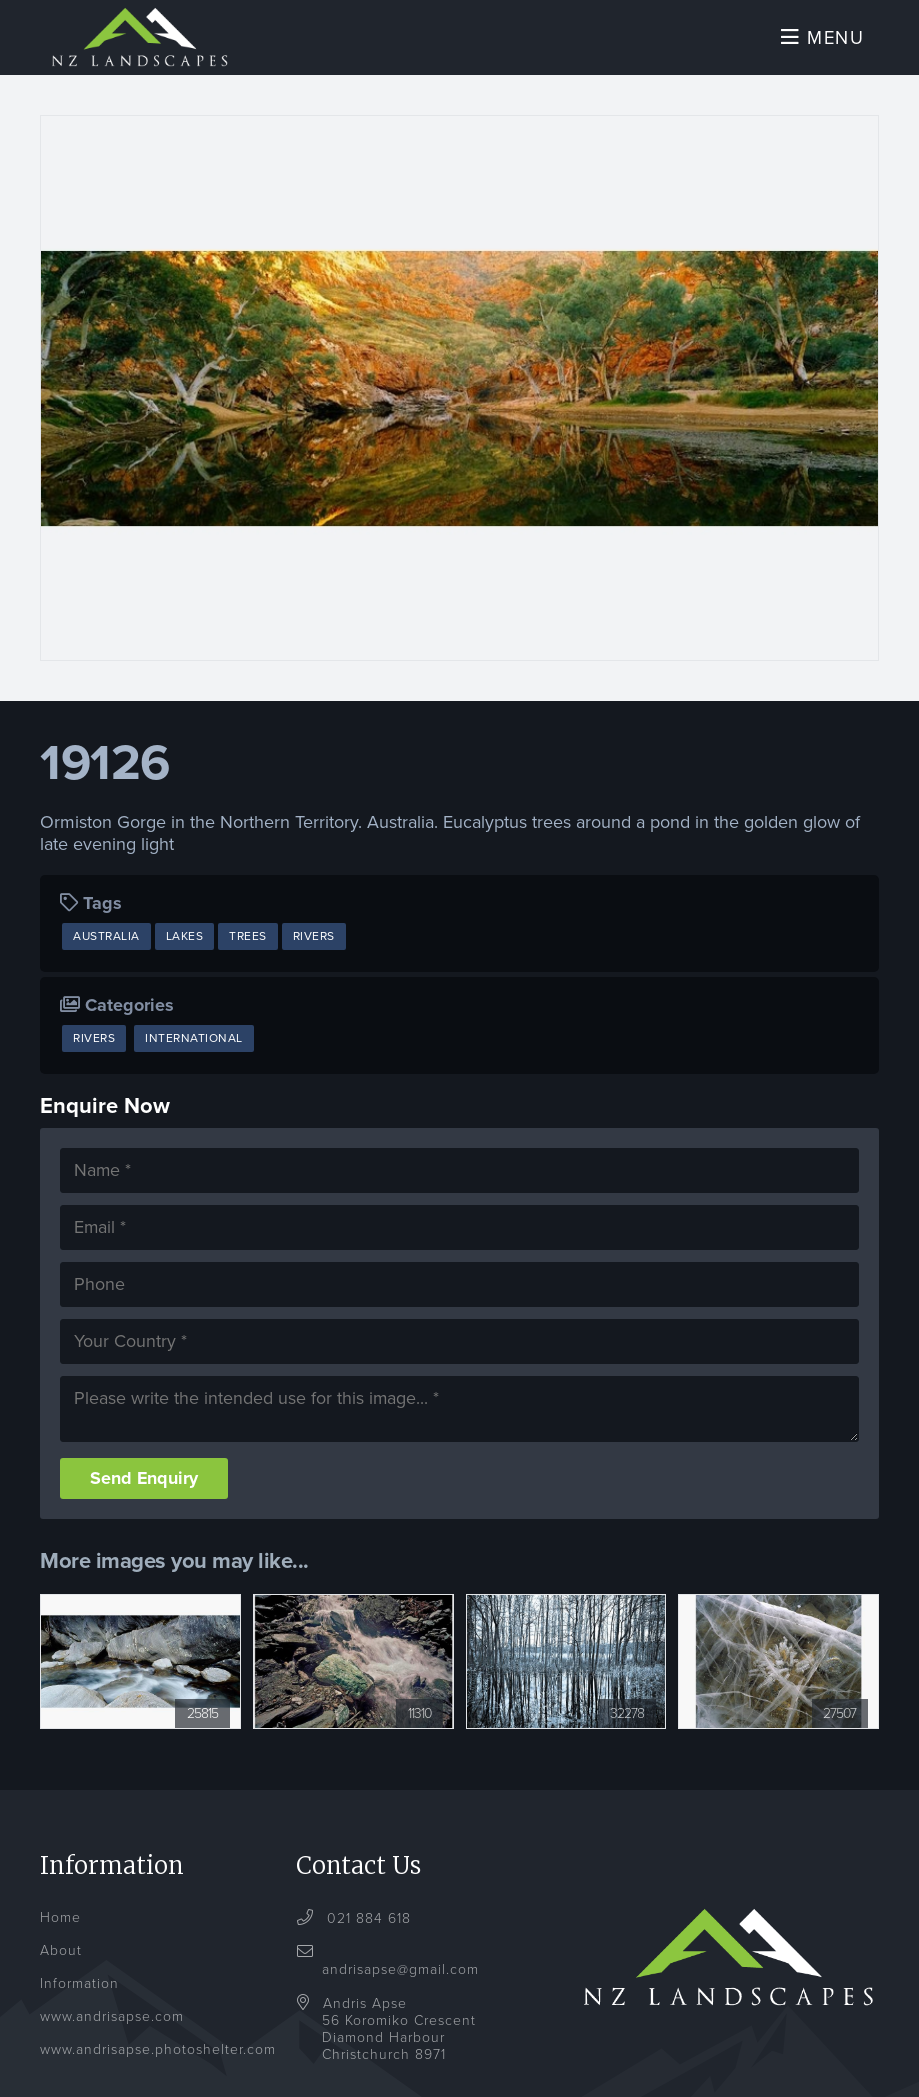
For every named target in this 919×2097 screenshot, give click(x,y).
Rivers (314, 945)
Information (79, 1999)
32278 (626, 1729)
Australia (106, 945)
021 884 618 (366, 1934)
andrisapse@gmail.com (400, 1976)
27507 (839, 1729)
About (61, 1966)
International (194, 1047)
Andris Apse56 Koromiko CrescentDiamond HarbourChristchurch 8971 (399, 2044)
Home (60, 1933)
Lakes (185, 945)
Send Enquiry (144, 1494)
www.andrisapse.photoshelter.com (158, 2065)
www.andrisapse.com (112, 2032)
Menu (820, 42)
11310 (419, 1729)
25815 (202, 1729)
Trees (248, 945)
